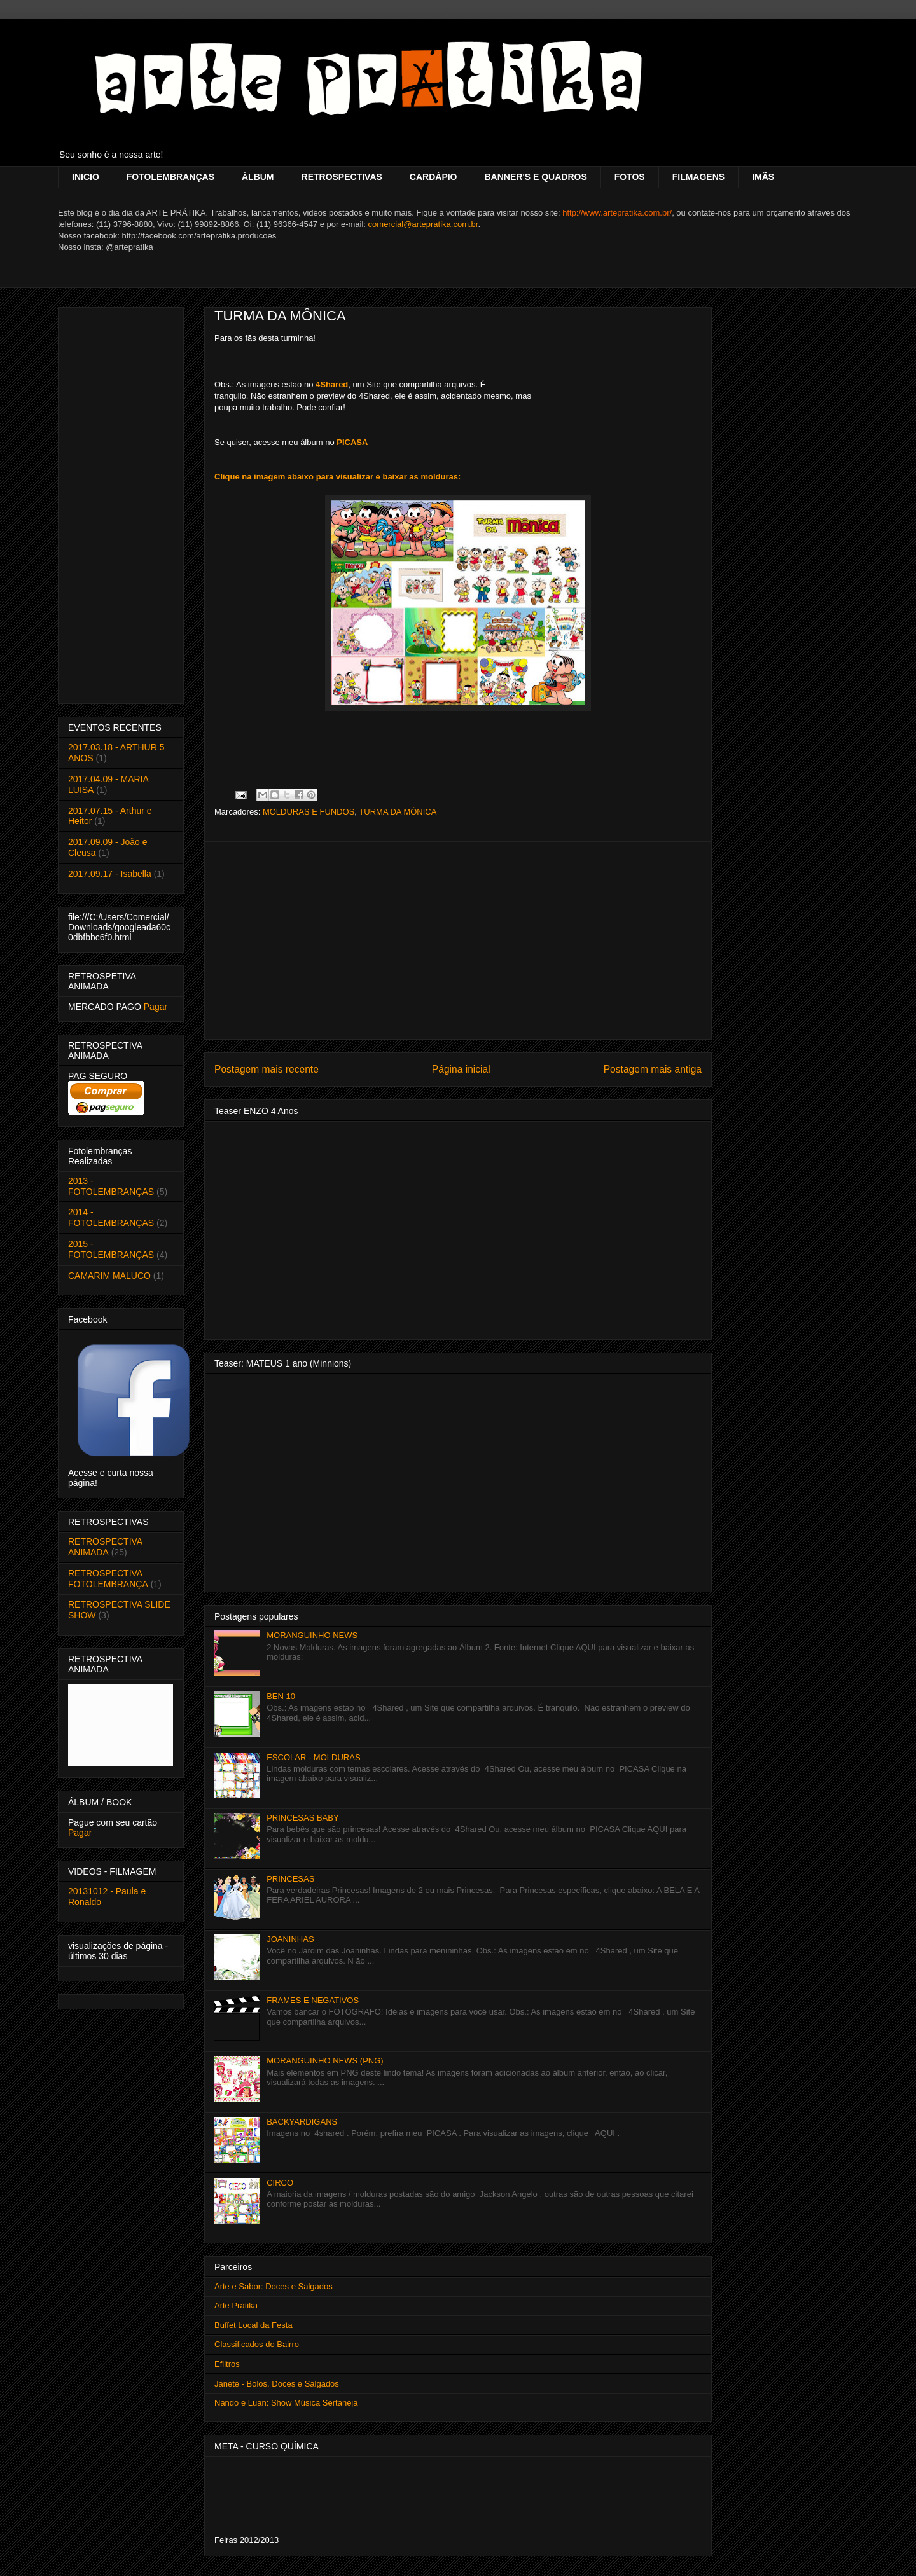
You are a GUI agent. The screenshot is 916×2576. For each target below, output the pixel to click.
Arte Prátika (236, 2305)
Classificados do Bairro (256, 2344)
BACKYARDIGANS (302, 2121)
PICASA (352, 442)
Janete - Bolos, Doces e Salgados (276, 2383)
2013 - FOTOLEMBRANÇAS (111, 1186)
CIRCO (280, 2182)
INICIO (85, 177)
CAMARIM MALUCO (109, 1276)
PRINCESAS (290, 1879)
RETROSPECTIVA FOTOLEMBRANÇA (108, 1578)
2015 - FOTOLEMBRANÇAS (111, 1249)
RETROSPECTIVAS (342, 177)
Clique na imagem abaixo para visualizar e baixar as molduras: (337, 476)
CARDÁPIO (433, 177)
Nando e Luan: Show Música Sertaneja (285, 2402)
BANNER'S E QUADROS (536, 177)
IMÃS (763, 177)
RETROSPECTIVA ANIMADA (105, 1546)
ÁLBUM (258, 177)
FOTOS (629, 177)
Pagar (155, 1007)
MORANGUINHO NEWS (312, 1635)
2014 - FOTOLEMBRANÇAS (111, 1217)
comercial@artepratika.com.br (423, 224)
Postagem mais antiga (653, 1069)
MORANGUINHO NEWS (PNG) (325, 2060)
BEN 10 (281, 1696)
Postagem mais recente (266, 1069)
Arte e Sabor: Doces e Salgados (273, 2286)
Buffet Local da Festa (253, 2325)
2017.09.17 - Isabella (109, 874)
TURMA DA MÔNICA (280, 316)
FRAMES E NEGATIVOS (313, 2000)
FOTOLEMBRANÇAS (170, 177)
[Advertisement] (458, 940)
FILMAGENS (698, 177)
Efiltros (227, 2364)
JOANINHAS (290, 1939)
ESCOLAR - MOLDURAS (313, 1757)
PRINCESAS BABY (302, 1817)
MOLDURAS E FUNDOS (308, 811)
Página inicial (461, 1069)
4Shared (332, 384)
